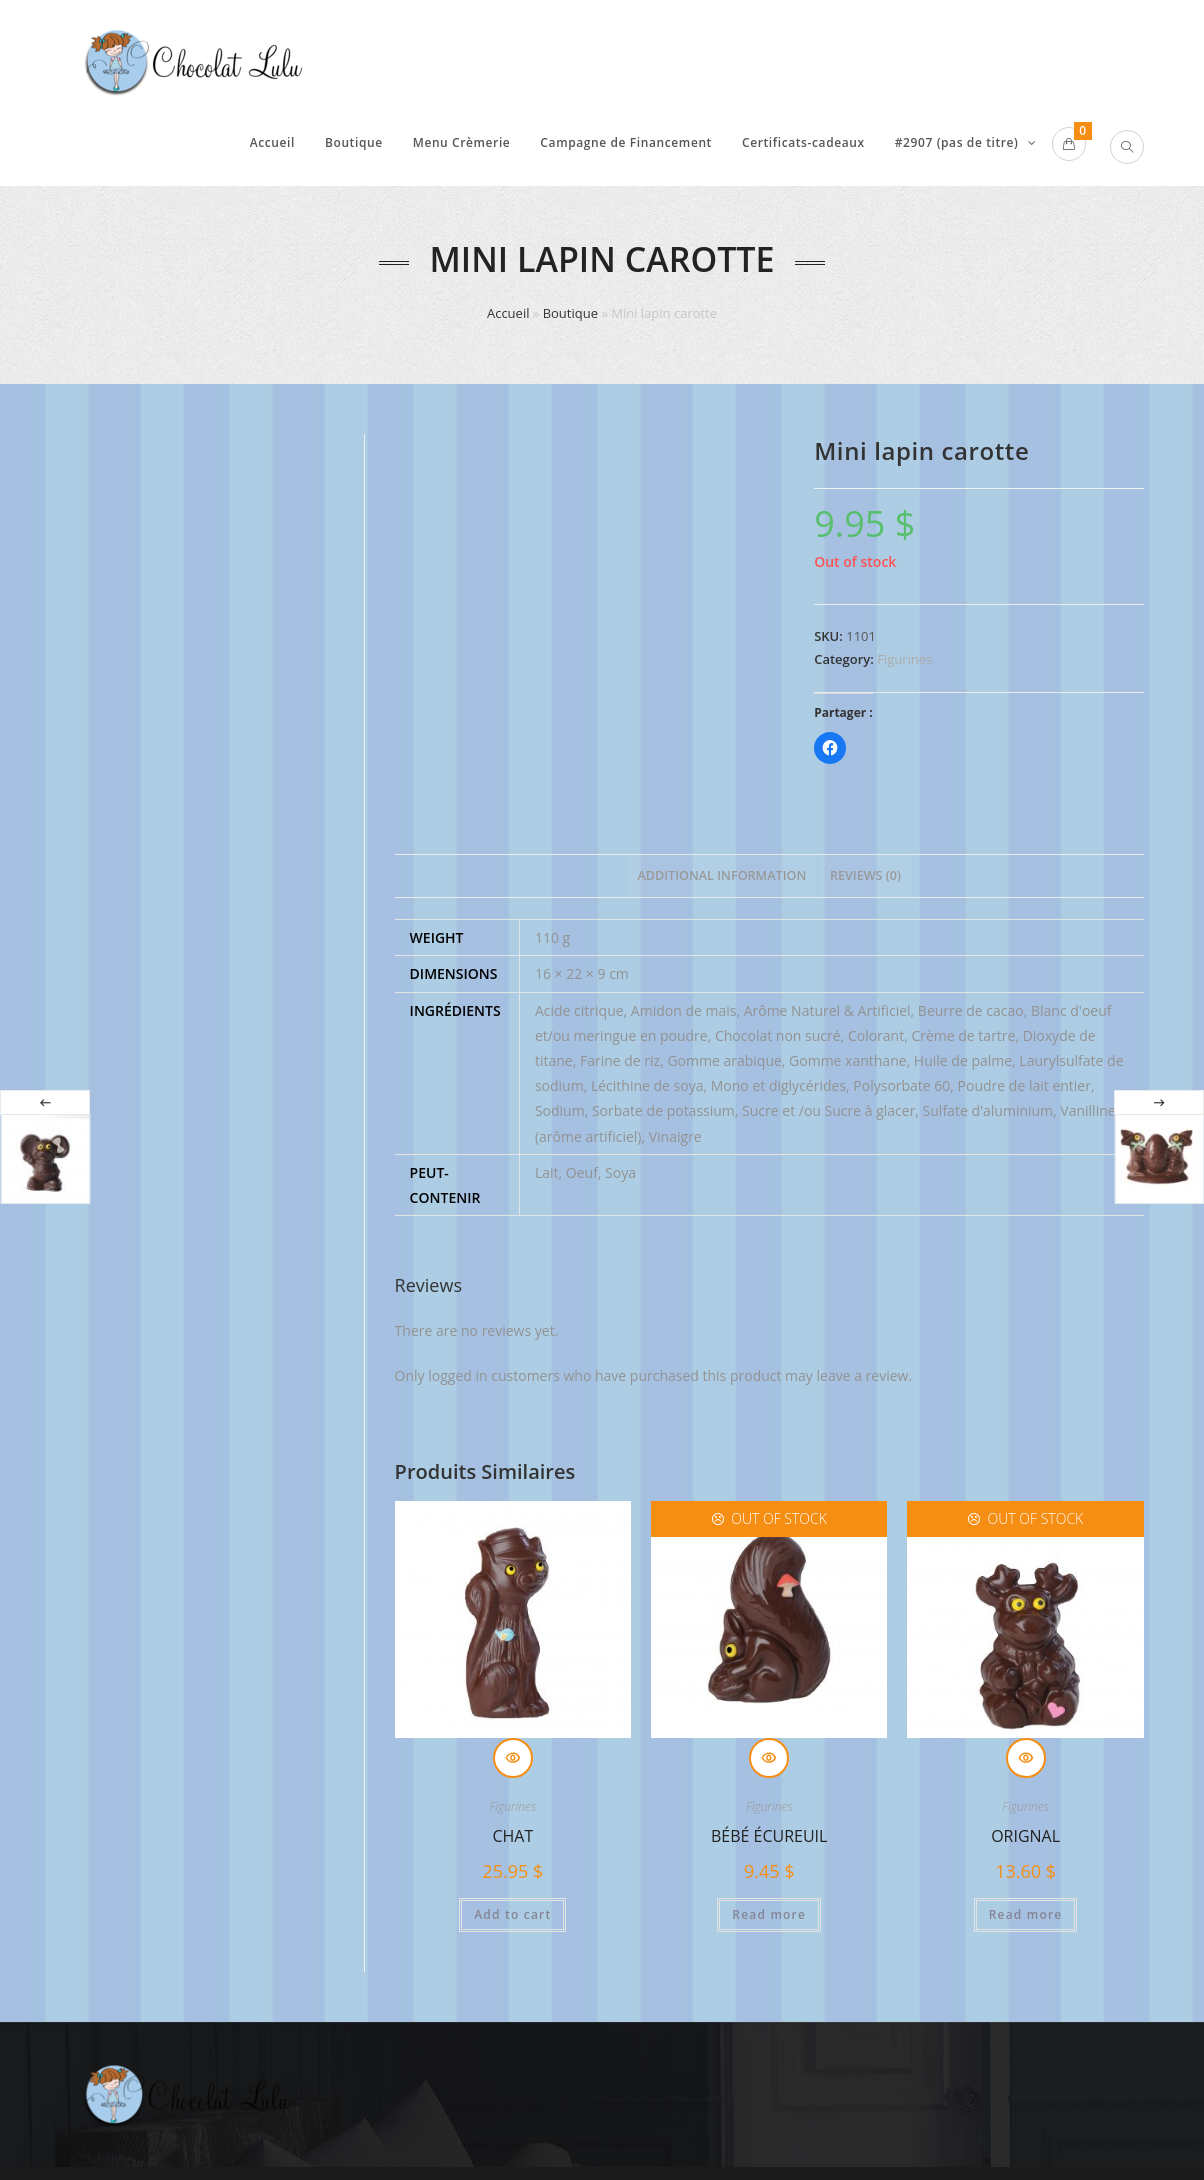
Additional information (721, 876)
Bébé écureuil (769, 1838)
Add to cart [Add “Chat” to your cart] (512, 1916)
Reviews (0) (865, 876)
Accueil (508, 313)
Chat (512, 1838)
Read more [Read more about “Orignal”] (1026, 1916)
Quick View (513, 1760)
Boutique (570, 313)
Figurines (904, 659)
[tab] (721, 877)
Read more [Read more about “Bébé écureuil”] (769, 1916)
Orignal (1025, 1838)
